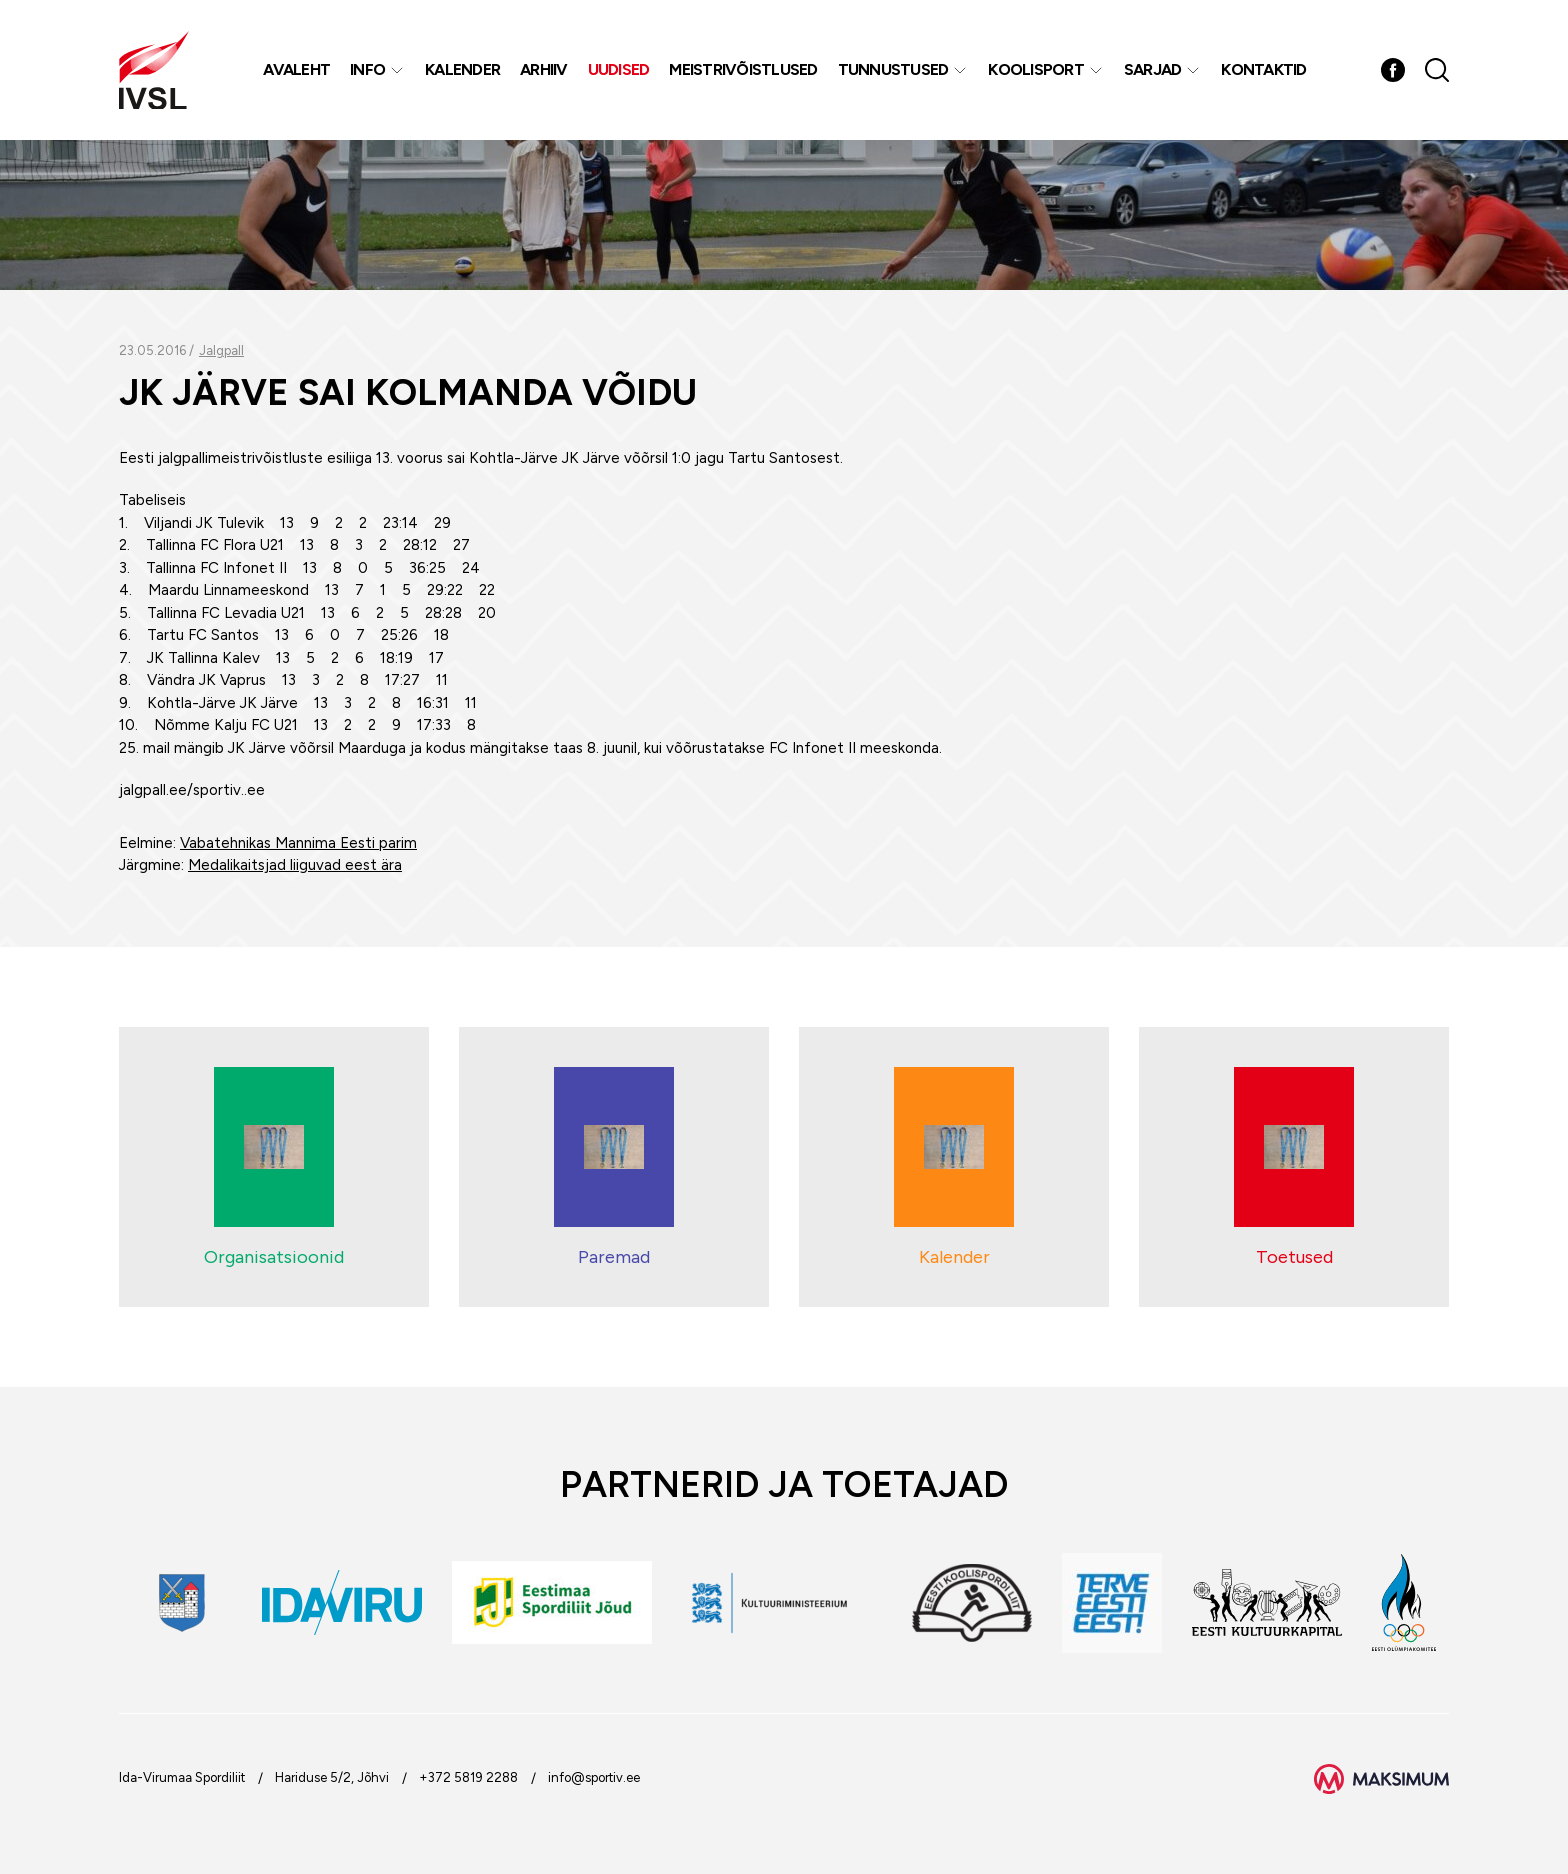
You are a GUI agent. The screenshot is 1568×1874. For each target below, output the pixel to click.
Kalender (462, 69)
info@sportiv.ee (594, 1777)
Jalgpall (221, 350)
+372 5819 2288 (468, 1777)
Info (367, 69)
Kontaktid (1263, 69)
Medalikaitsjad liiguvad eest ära (295, 865)
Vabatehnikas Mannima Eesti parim (298, 843)
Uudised (619, 69)
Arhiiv (544, 69)
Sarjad (1153, 69)
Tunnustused (893, 69)
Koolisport (1036, 69)
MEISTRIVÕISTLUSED (743, 69)
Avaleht (296, 69)
